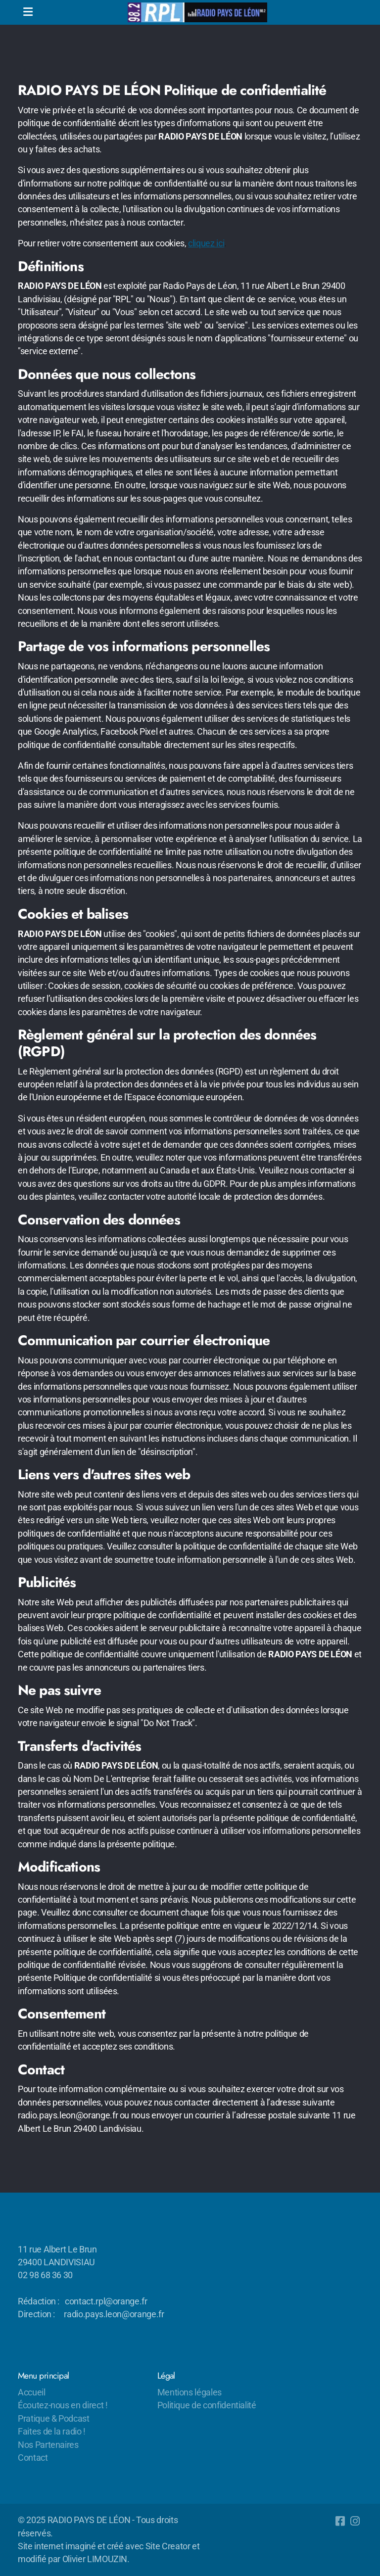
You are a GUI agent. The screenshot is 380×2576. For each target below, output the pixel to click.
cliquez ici (206, 243)
